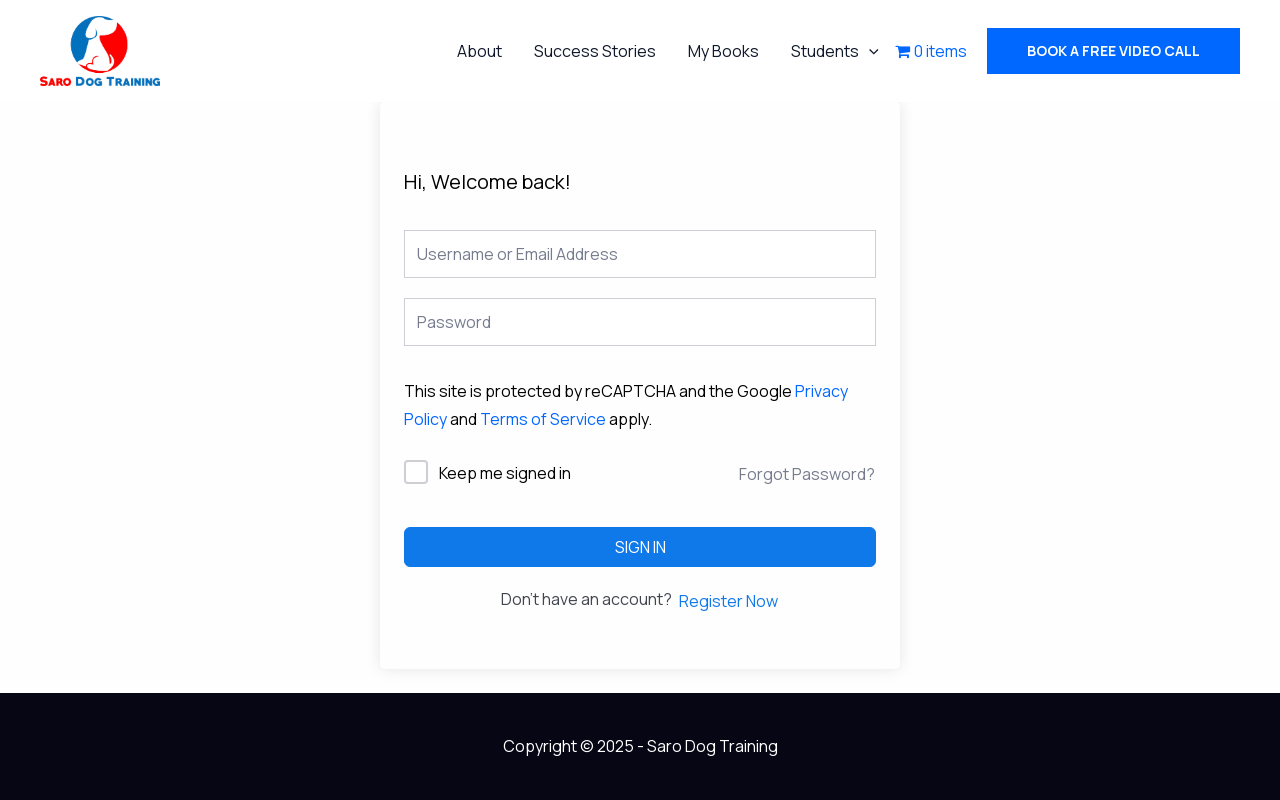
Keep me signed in (505, 473)
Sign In (640, 547)
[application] (869, 51)
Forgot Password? (807, 474)
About (479, 51)
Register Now (728, 601)
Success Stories (595, 51)
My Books (723, 51)
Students (835, 51)
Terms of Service (543, 419)
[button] (1113, 51)
